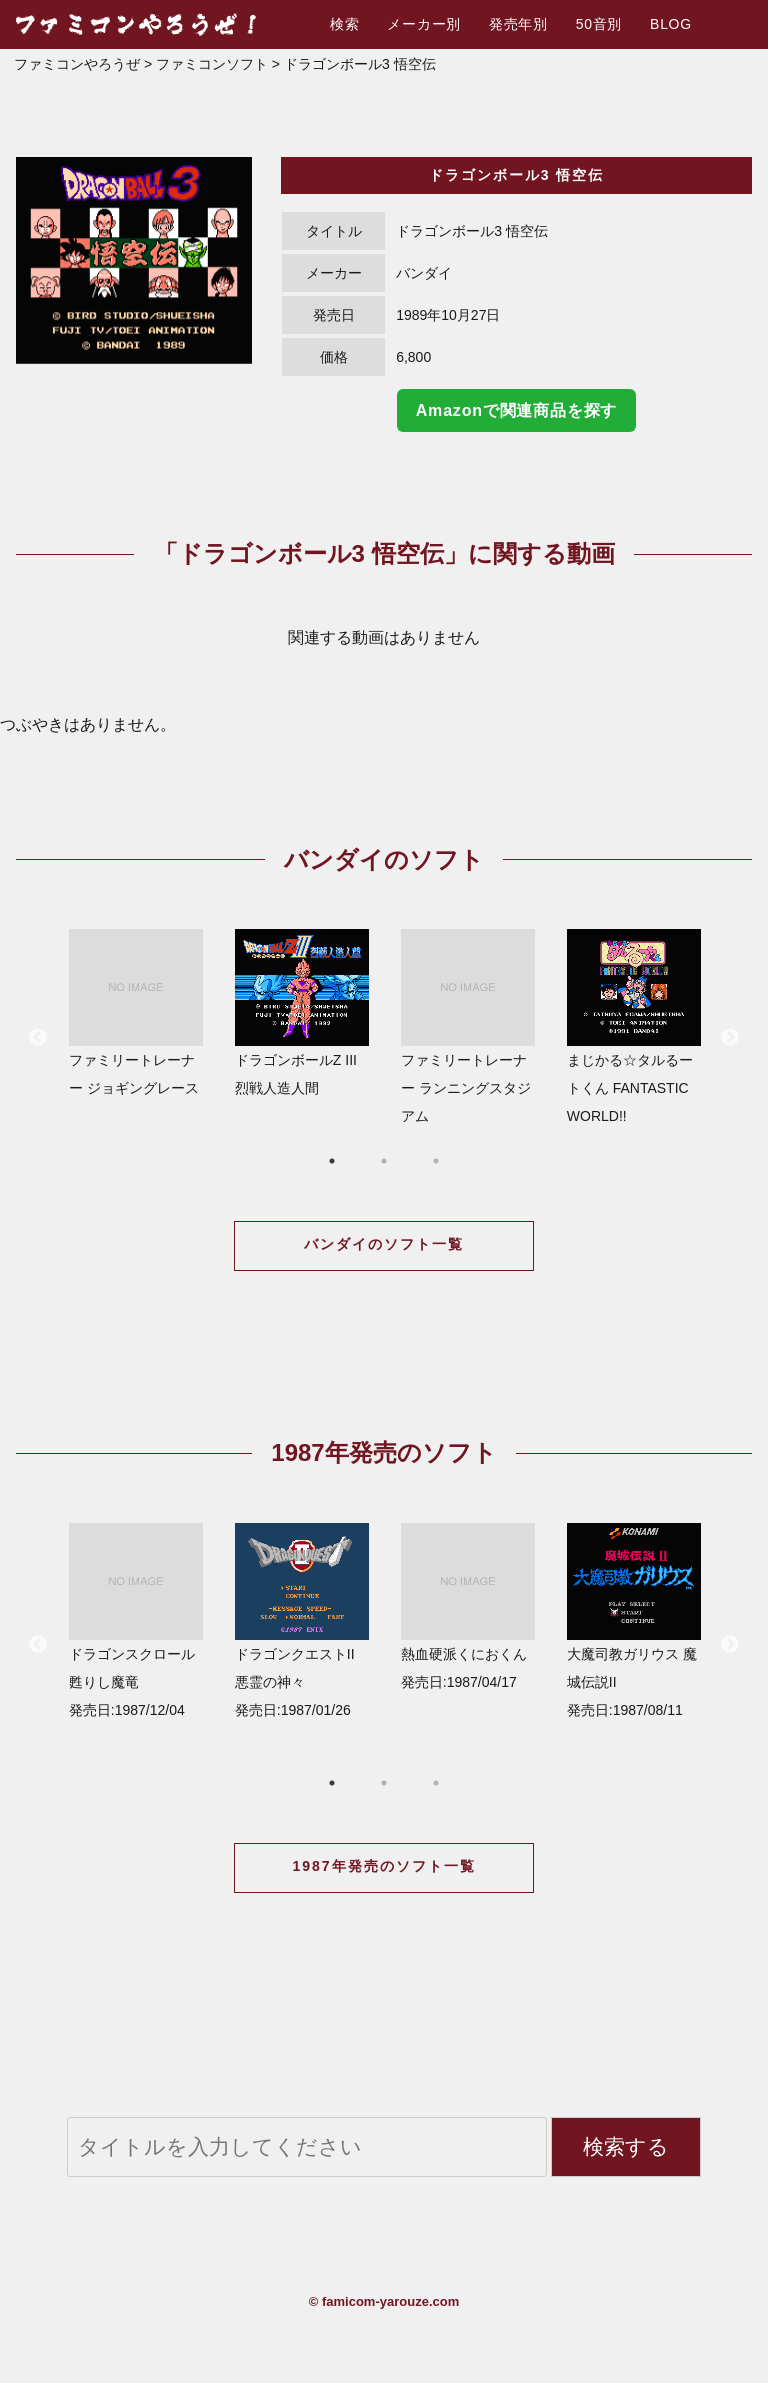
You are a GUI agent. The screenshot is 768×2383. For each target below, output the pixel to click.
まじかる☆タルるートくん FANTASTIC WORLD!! (634, 1026)
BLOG (671, 24)
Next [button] (730, 1038)
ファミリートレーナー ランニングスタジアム (468, 1026)
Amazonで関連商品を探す (516, 410)
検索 (344, 24)
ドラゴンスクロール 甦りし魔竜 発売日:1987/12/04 (136, 1620)
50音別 (599, 24)
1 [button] (332, 1161)
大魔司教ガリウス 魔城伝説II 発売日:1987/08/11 (634, 1620)
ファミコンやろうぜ (77, 64)
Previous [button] (38, 1038)
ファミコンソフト (212, 64)
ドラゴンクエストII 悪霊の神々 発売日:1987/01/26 (302, 1620)
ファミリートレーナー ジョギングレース (136, 1012)
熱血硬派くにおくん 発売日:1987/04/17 (468, 1606)
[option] (134, 260)
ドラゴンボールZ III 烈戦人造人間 (302, 1012)
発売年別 (518, 24)
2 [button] (384, 1161)
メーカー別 (424, 24)
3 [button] (436, 1161)
